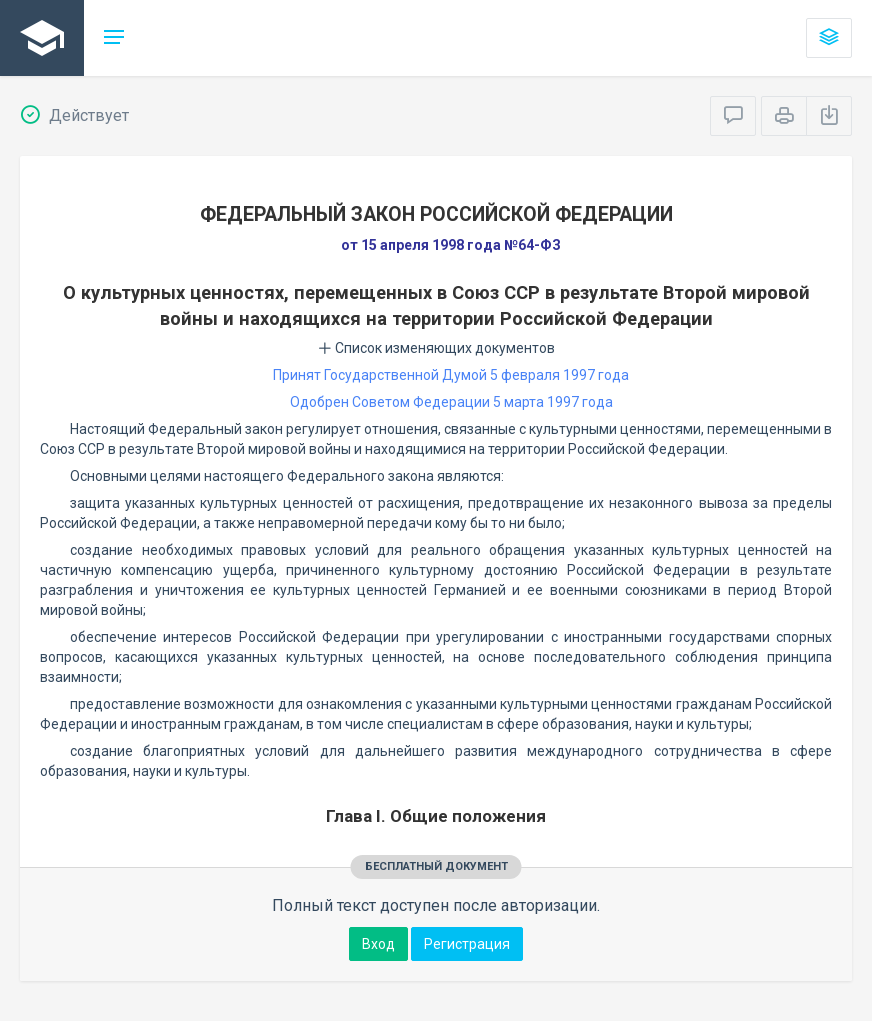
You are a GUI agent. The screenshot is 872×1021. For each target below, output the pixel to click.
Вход (378, 944)
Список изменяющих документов (436, 348)
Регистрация (467, 944)
